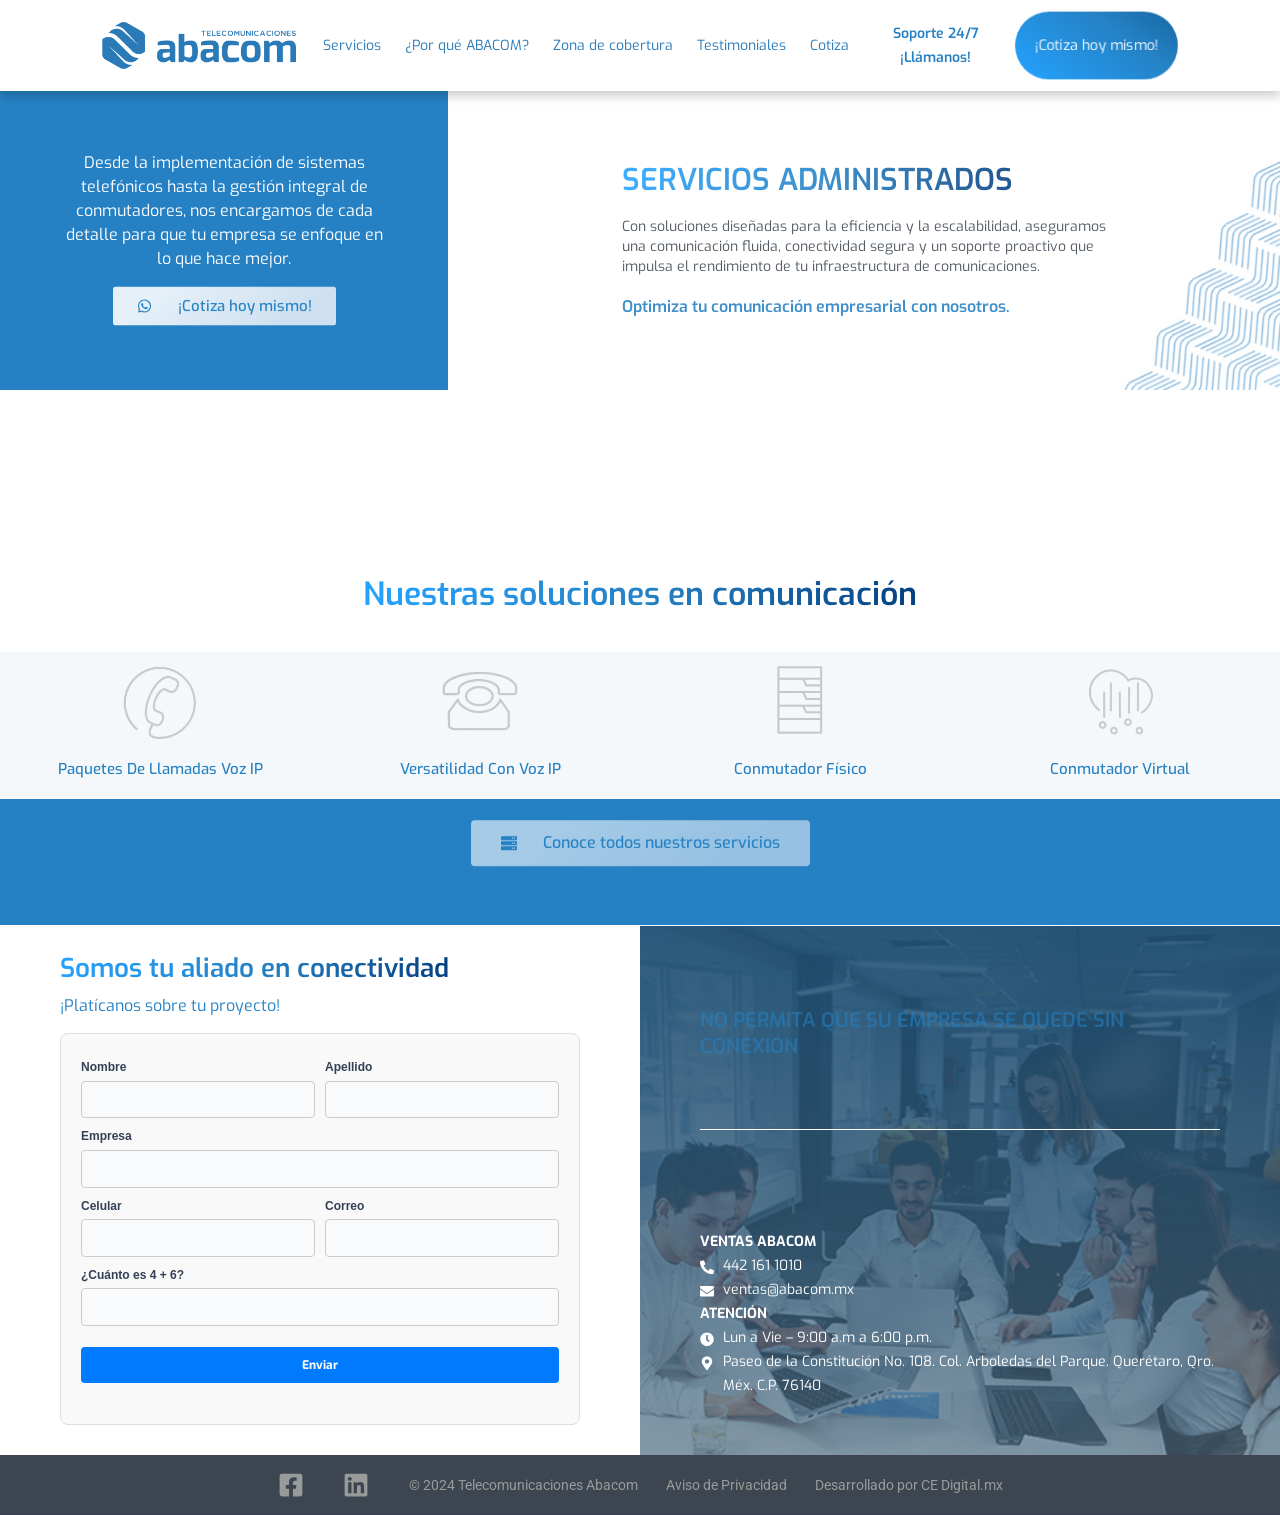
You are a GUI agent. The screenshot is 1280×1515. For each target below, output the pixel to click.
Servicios (352, 46)
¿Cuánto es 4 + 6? (320, 1297)
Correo (442, 1228)
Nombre (198, 1089)
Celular (198, 1228)
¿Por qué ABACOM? (467, 46)
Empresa (320, 1158)
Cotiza (829, 46)
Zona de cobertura (613, 46)
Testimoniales (741, 46)
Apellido (442, 1089)
